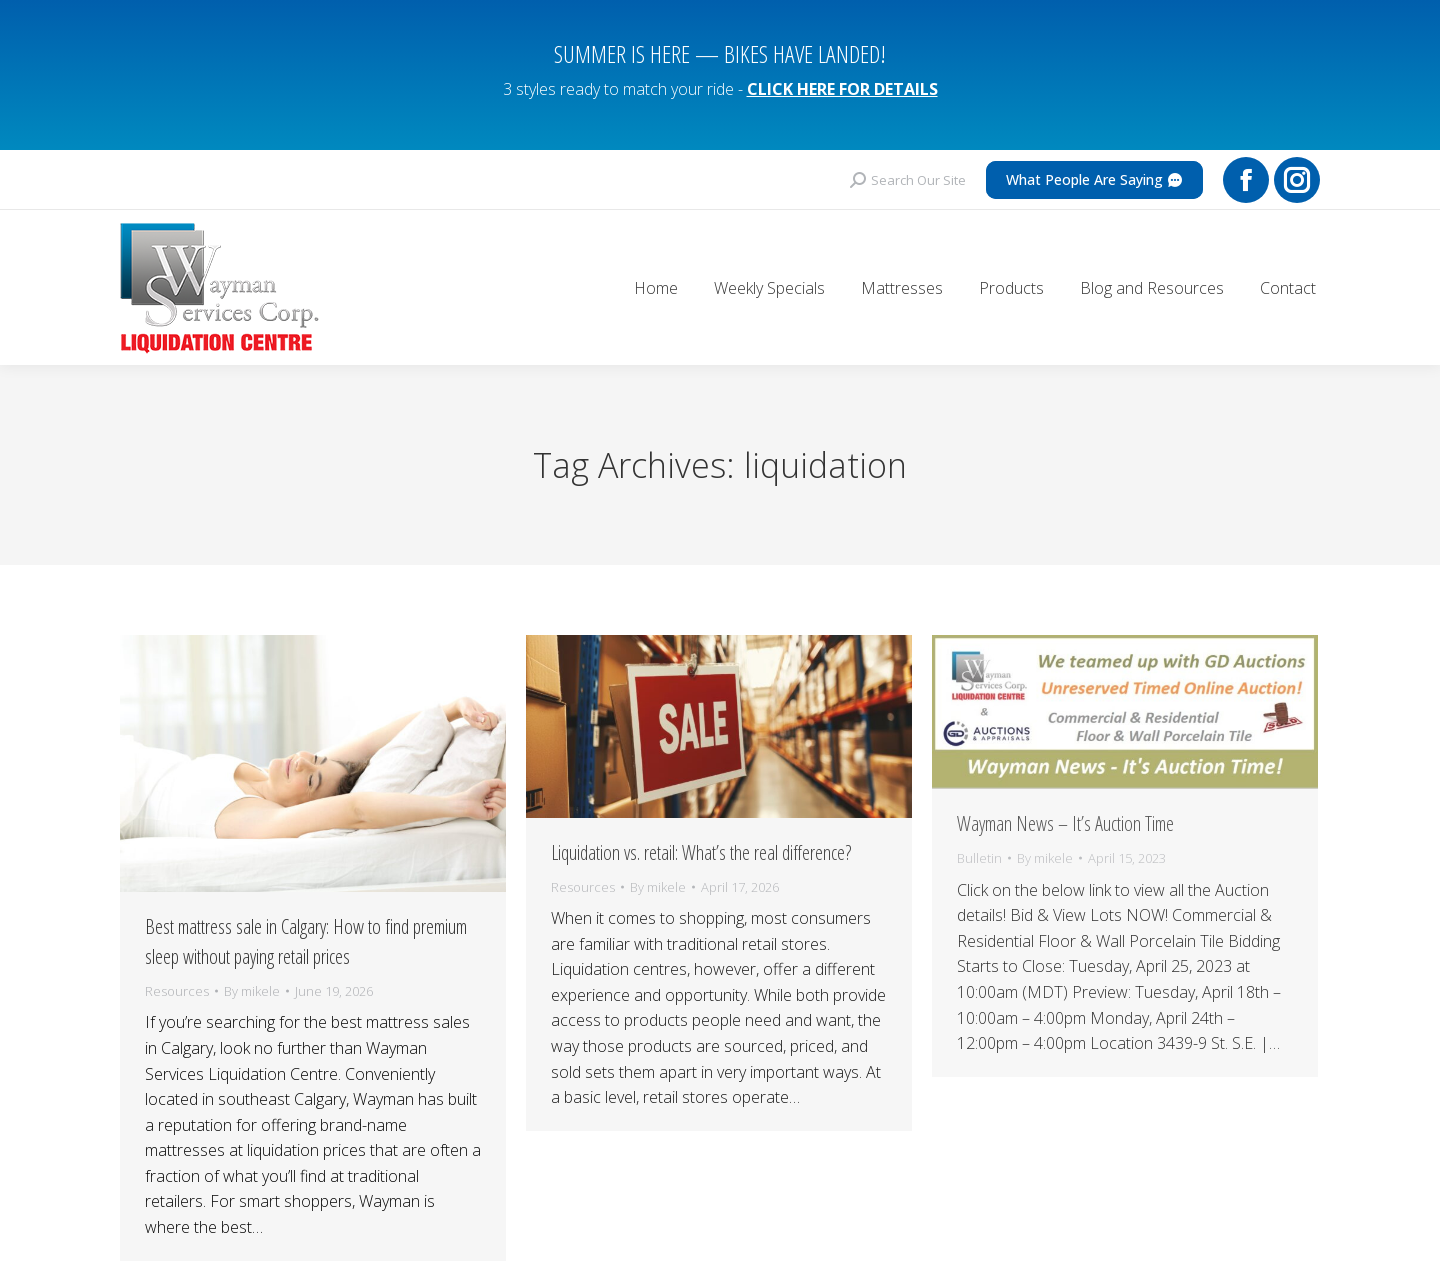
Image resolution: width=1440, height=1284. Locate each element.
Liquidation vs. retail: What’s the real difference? (701, 834)
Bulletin (979, 840)
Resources (177, 973)
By (252, 973)
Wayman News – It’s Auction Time (1065, 805)
